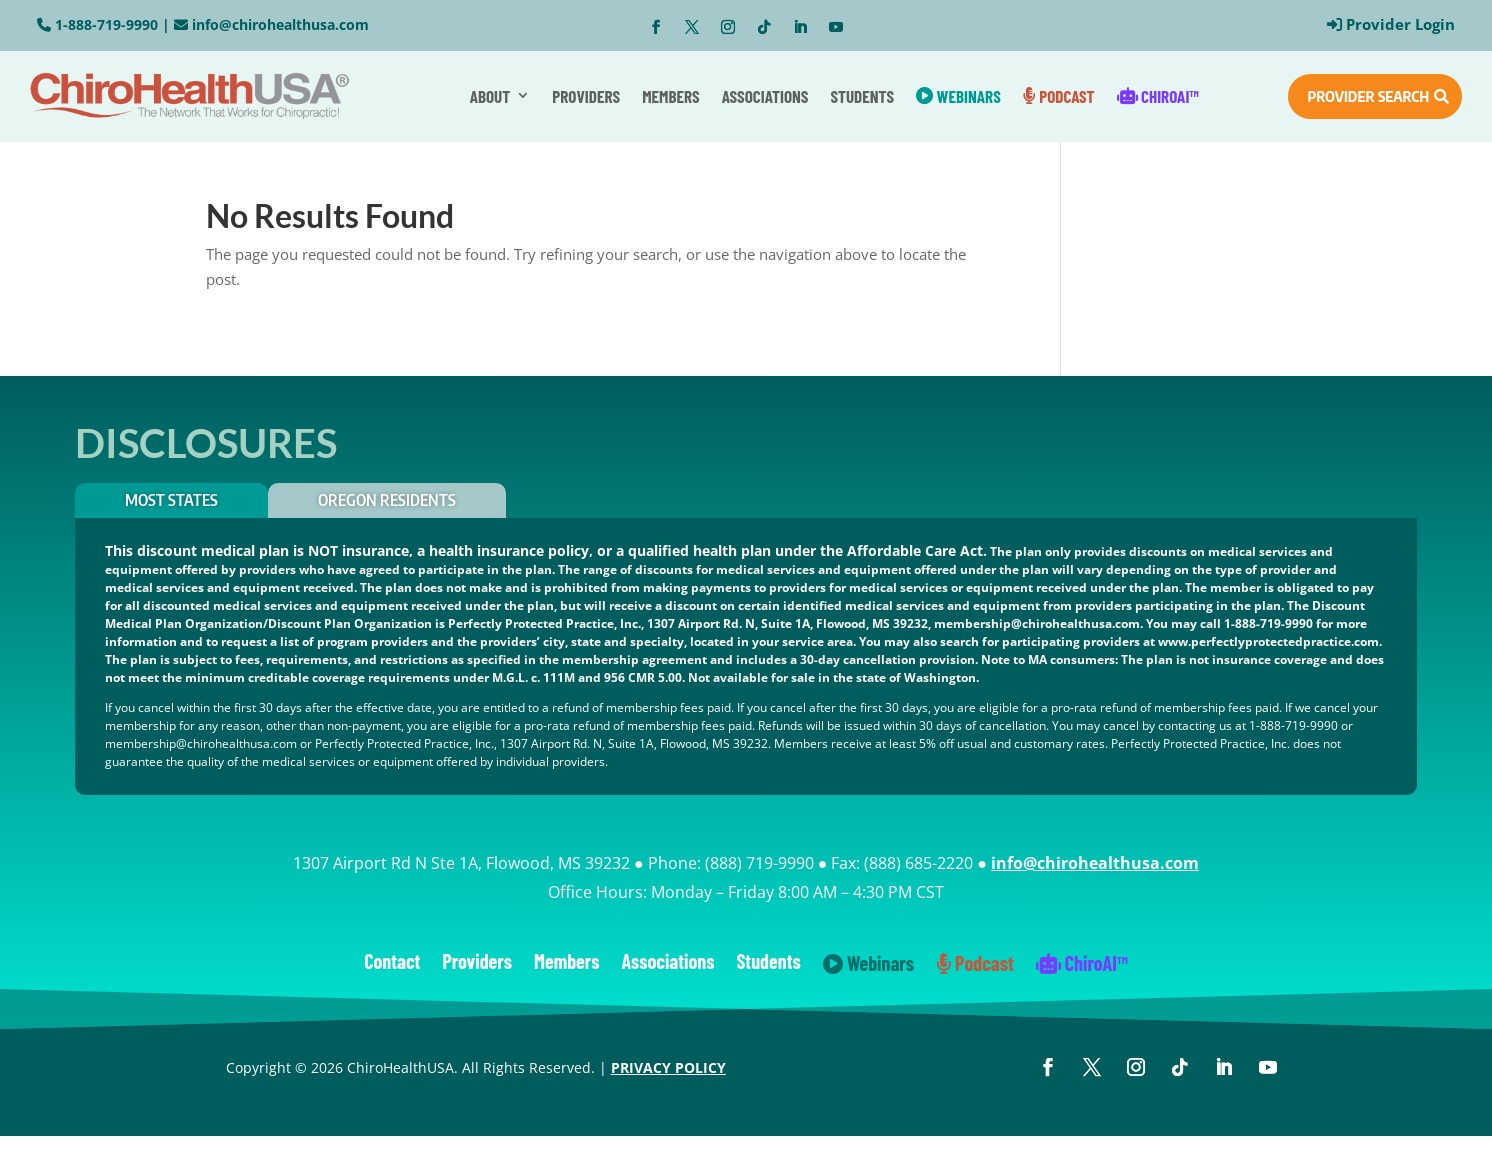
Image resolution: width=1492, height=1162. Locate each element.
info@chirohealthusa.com (280, 24)
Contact (392, 963)
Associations (765, 96)
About (490, 96)
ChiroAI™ (1158, 96)
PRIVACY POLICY (668, 1067)
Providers (586, 96)
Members (671, 96)
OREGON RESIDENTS (387, 500)
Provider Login (1400, 24)
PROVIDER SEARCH (1368, 96)
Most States (171, 500)
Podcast (1059, 96)
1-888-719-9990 (106, 24)
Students (862, 96)
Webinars (958, 96)
